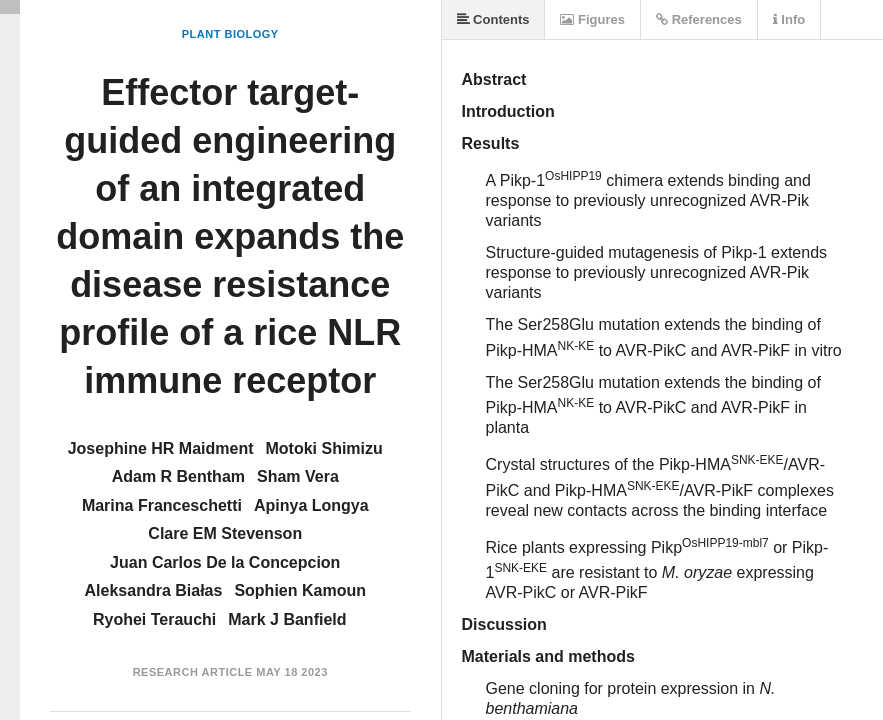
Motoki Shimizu (323, 448)
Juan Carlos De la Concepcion (225, 562)
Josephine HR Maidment (161, 448)
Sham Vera (298, 476)
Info (789, 19)
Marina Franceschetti (162, 505)
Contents (493, 19)
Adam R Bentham (178, 476)
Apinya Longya (311, 505)
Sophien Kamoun (300, 590)
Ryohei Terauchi (154, 619)
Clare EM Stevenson (225, 533)
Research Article (193, 672)
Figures (592, 19)
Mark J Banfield (287, 619)
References (699, 19)
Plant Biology (230, 34)
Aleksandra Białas (154, 590)
